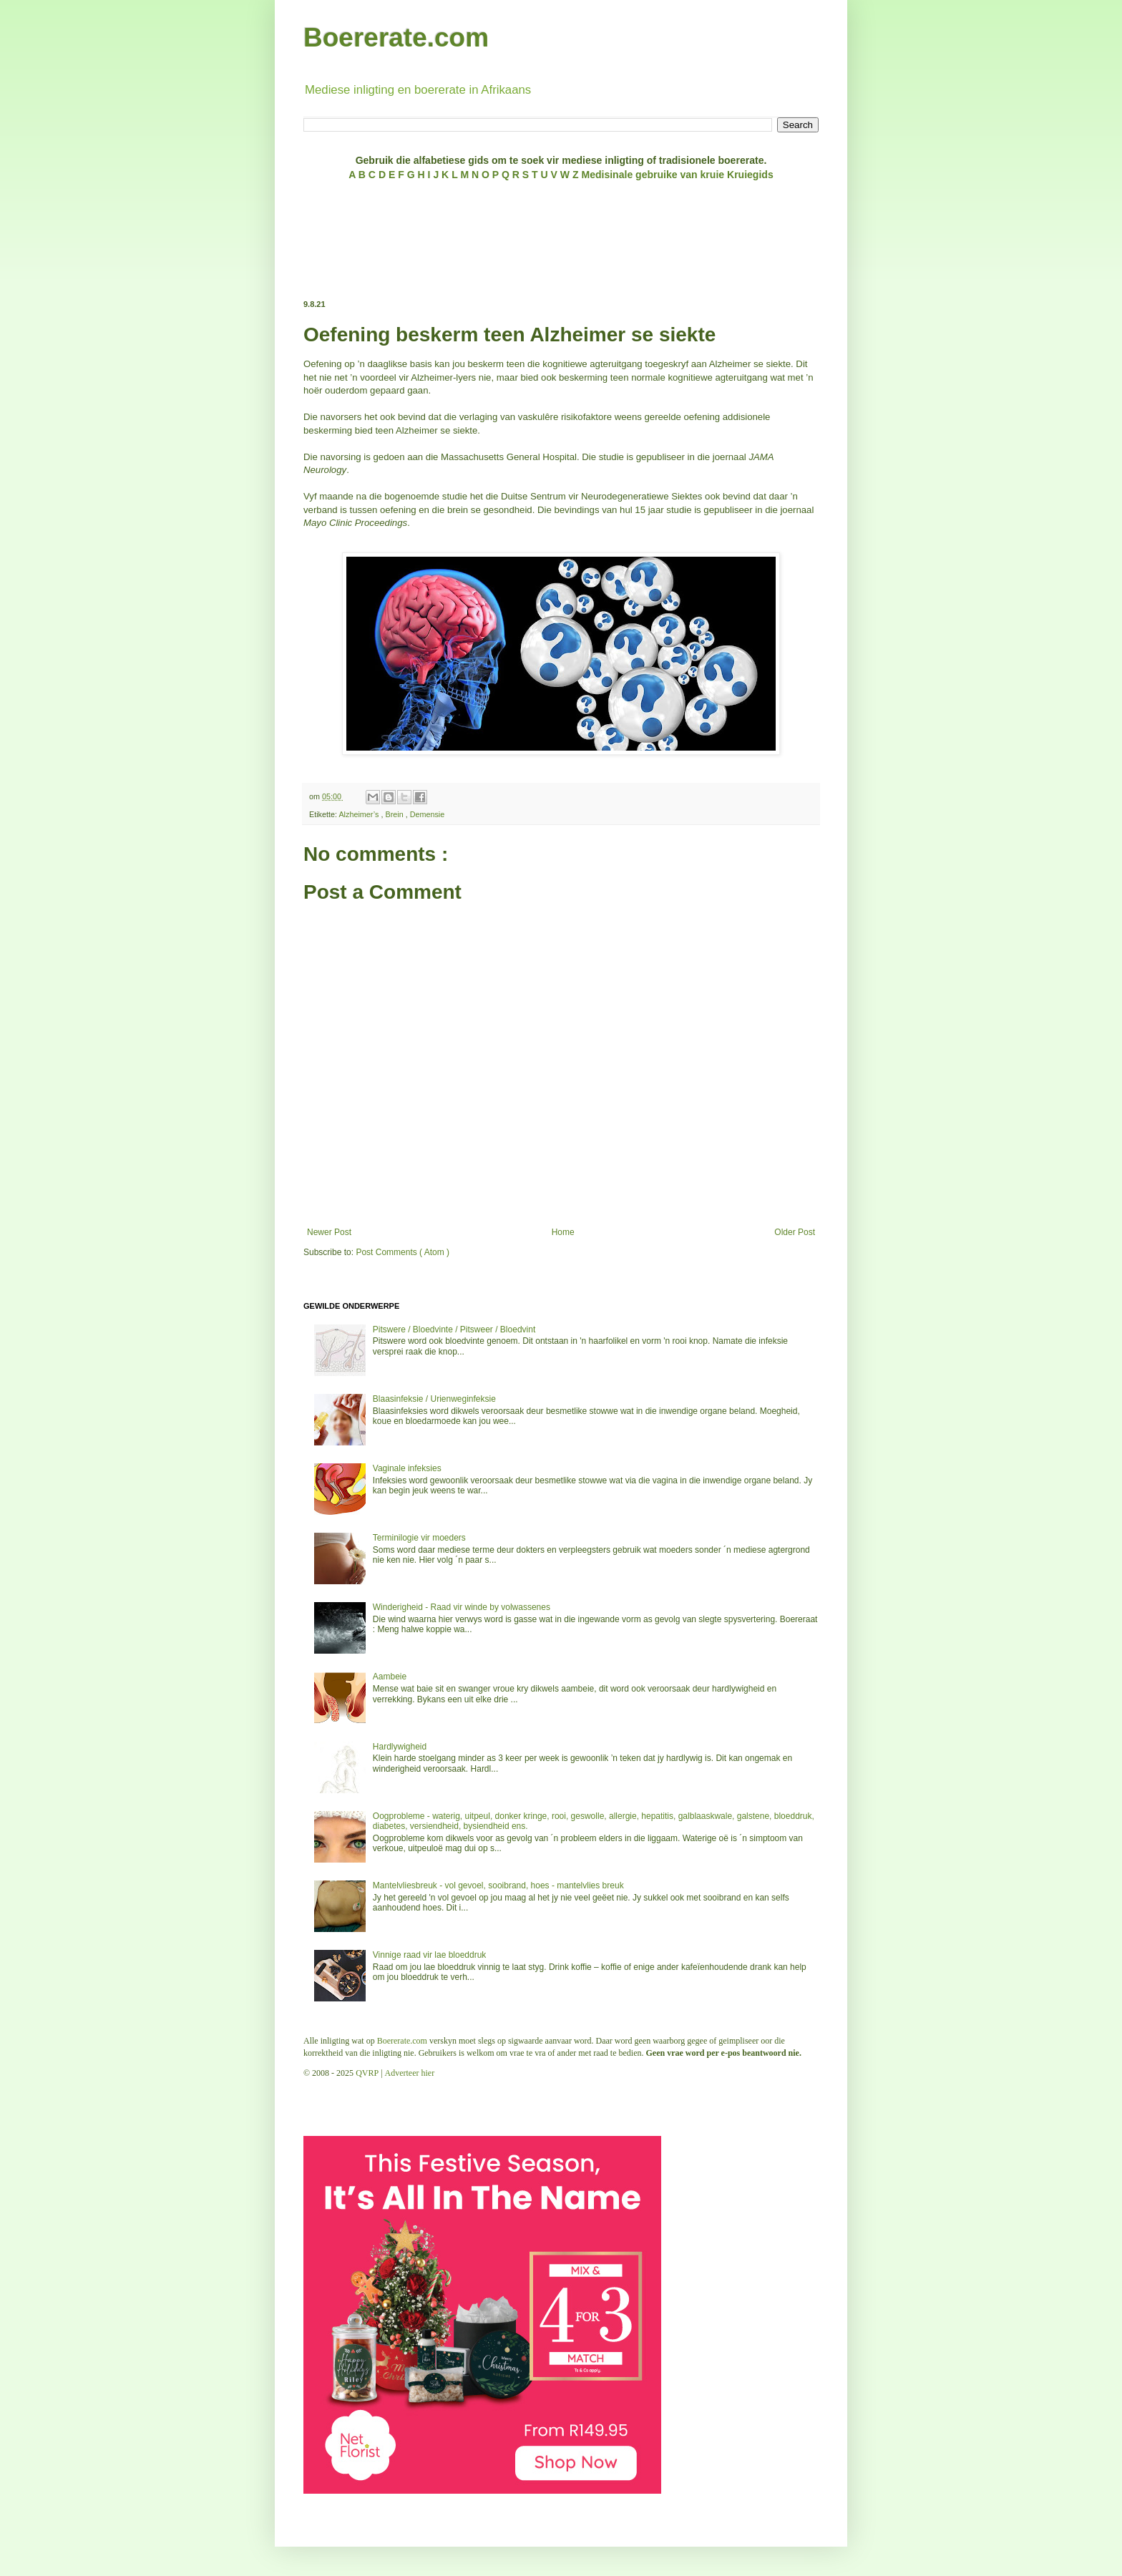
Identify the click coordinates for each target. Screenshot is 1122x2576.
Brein (395, 814)
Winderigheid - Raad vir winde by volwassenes (461, 1607)
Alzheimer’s (359, 814)
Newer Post (329, 1232)
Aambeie (389, 1677)
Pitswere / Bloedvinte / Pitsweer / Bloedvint (454, 1329)
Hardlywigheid (399, 1747)
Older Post (794, 1232)
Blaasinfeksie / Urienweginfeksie (434, 1399)
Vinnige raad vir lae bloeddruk (430, 1955)
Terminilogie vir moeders (419, 1538)
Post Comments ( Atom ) (402, 1252)
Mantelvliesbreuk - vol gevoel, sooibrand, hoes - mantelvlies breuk (498, 1885)
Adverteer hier (410, 2073)
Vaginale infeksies (407, 1468)
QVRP (367, 2073)
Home (563, 1232)
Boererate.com (396, 37)
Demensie (427, 814)
